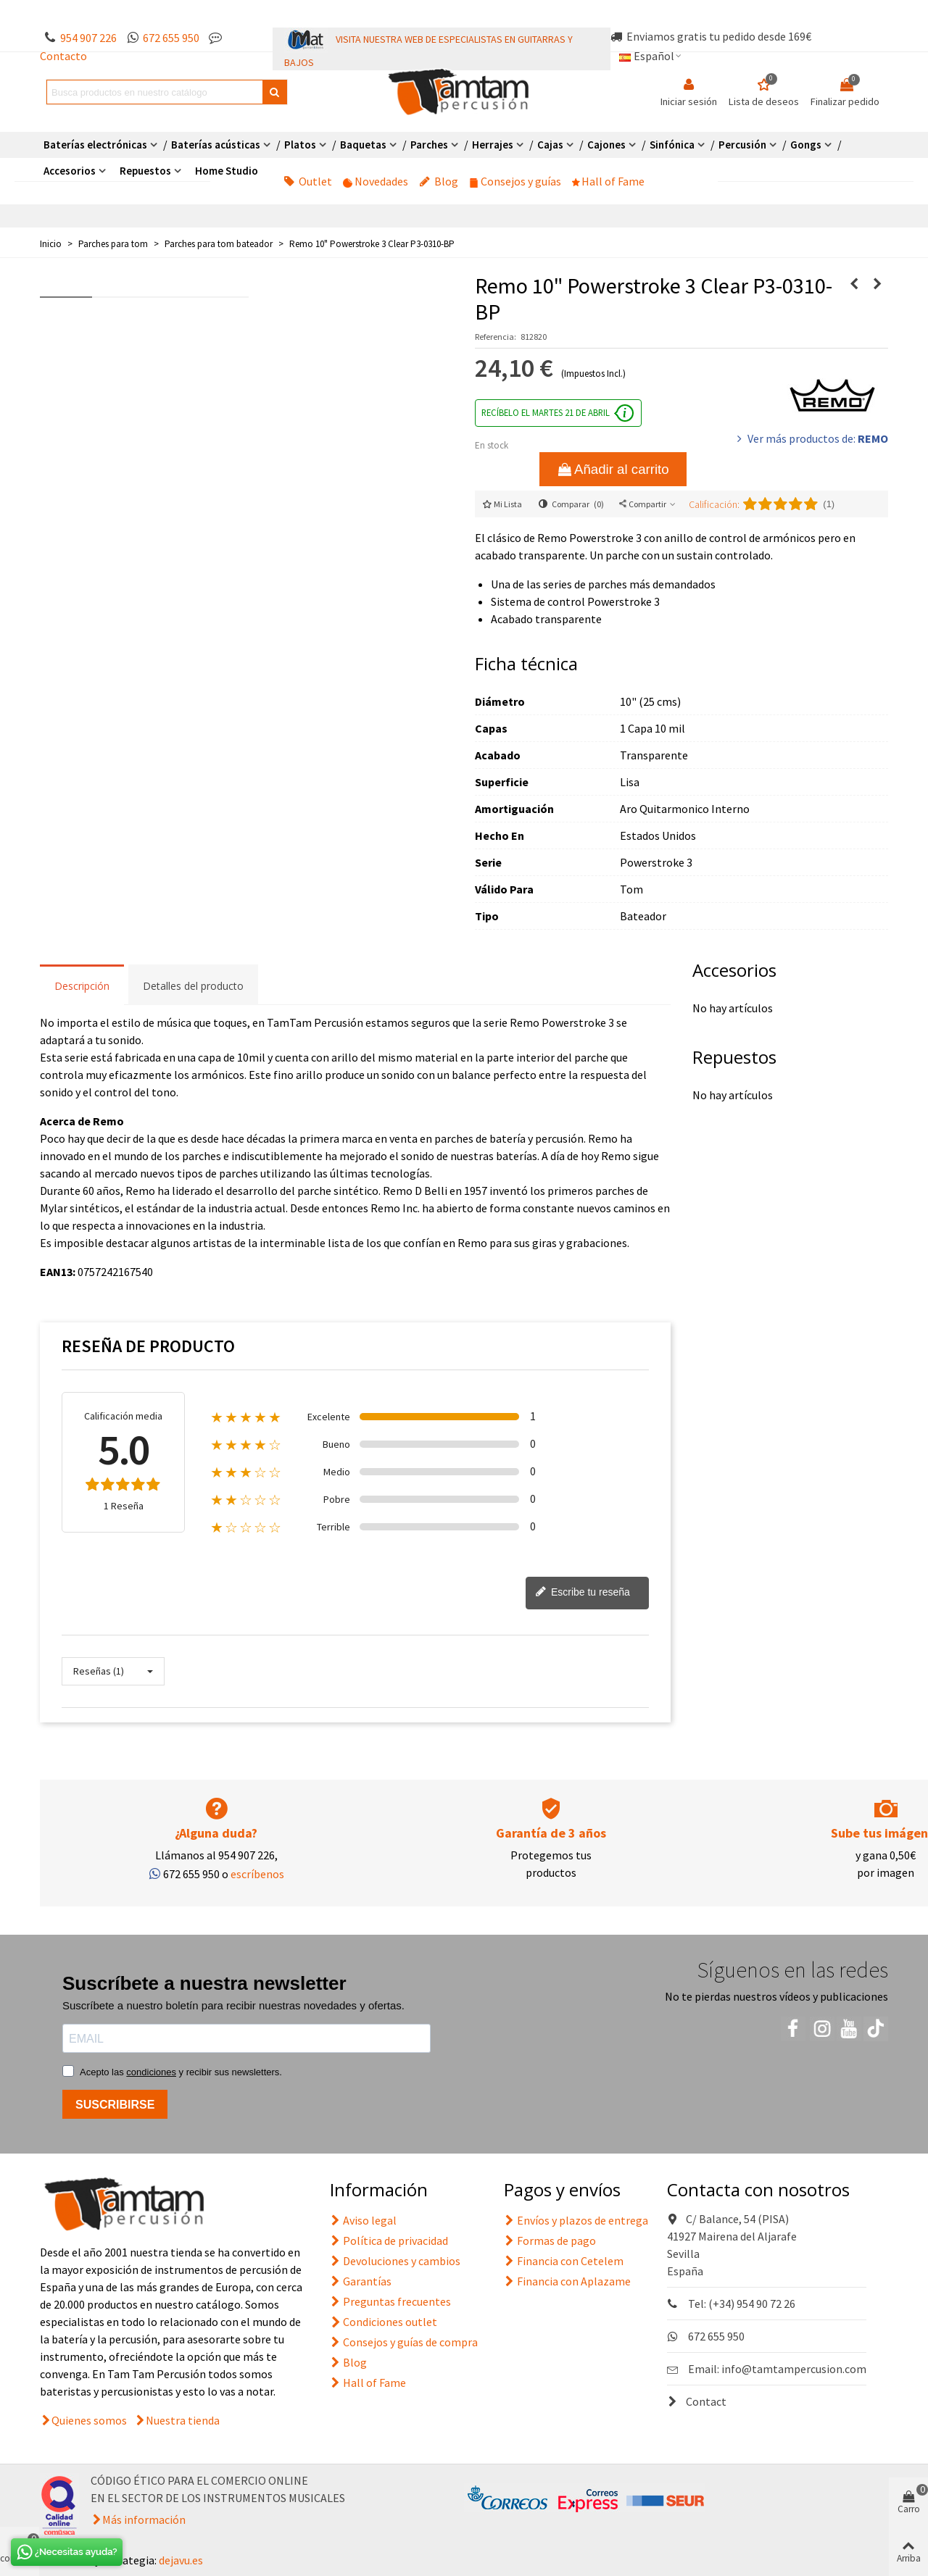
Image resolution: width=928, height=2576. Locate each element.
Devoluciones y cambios (395, 2260)
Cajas (550, 144)
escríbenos (257, 1874)
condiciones (151, 2072)
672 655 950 (171, 37)
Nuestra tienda (183, 2420)
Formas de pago (550, 2240)
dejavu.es (181, 2560)
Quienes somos (89, 2420)
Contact (696, 2401)
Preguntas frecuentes (390, 2301)
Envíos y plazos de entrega (576, 2220)
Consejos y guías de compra (404, 2342)
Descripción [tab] (81, 986)
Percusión (742, 144)
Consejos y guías (515, 181)
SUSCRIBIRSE (114, 2104)
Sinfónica (672, 144)
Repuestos (145, 171)
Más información (144, 2519)
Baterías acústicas (215, 144)
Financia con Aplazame (567, 2281)
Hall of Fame (608, 181)
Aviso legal (363, 2220)
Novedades (375, 181)
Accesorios (70, 171)
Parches (429, 144)
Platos (300, 144)
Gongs (805, 144)
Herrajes (492, 144)
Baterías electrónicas (95, 144)
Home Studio (226, 171)
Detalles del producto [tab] (193, 986)
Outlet (307, 181)
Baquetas (363, 144)
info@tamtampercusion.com (793, 2369)
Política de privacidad (389, 2240)
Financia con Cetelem (564, 2260)
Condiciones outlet (383, 2321)
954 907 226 (88, 37)
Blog (438, 181)
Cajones (606, 144)
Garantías (361, 2281)
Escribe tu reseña (582, 1592)
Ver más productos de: (811, 438)
